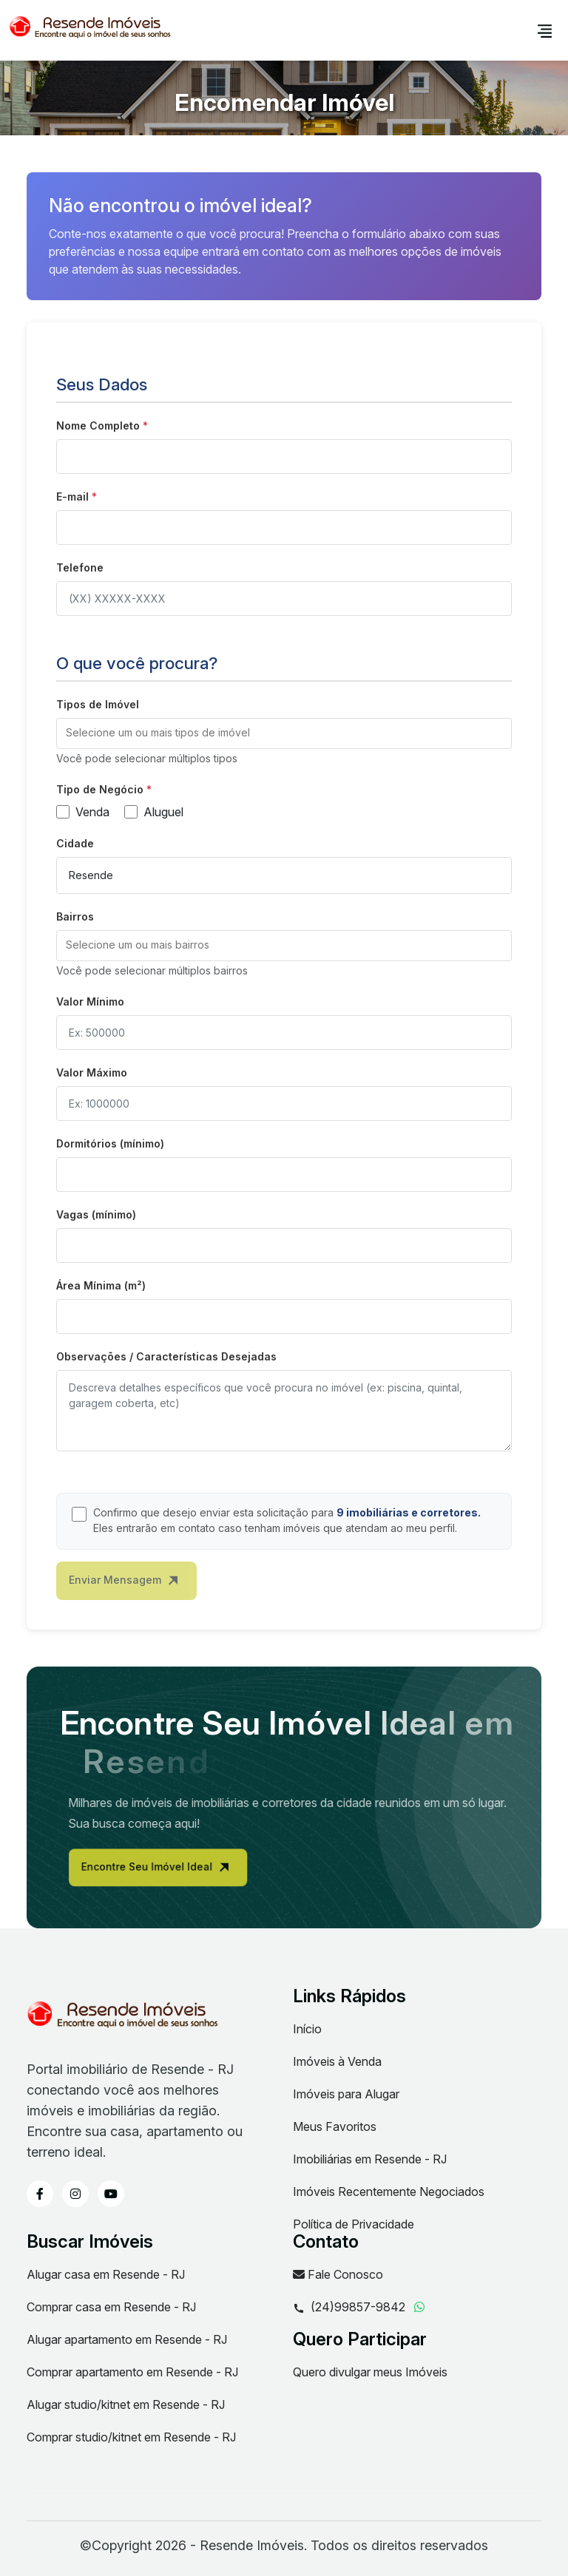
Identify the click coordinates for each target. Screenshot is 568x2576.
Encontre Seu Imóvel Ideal (190, 1870)
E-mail (76, 496)
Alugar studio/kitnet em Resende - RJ (126, 2404)
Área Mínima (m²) (101, 1285)
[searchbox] (284, 733)
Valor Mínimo (90, 1001)
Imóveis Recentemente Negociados (388, 2191)
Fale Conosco (338, 2274)
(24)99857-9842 (349, 2307)
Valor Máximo (91, 1072)
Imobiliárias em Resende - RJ (370, 2159)
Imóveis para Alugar (346, 2094)
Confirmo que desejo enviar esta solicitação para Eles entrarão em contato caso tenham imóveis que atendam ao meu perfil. (287, 1520)
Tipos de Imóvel (97, 704)
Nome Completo (102, 425)
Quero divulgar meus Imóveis (370, 2372)
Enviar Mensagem (124, 1586)
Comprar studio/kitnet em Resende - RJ (131, 2437)
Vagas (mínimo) (96, 1214)
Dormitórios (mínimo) (110, 1143)
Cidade (75, 843)
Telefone (80, 567)
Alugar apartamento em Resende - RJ (127, 2339)
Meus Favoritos (334, 2126)
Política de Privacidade (353, 2224)
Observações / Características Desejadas (166, 1356)
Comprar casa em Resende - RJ (111, 2307)
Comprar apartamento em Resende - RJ (132, 2372)
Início (307, 2029)
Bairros (75, 916)
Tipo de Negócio (104, 789)
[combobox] (284, 733)
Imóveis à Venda (337, 2061)
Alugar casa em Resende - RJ (106, 2274)
